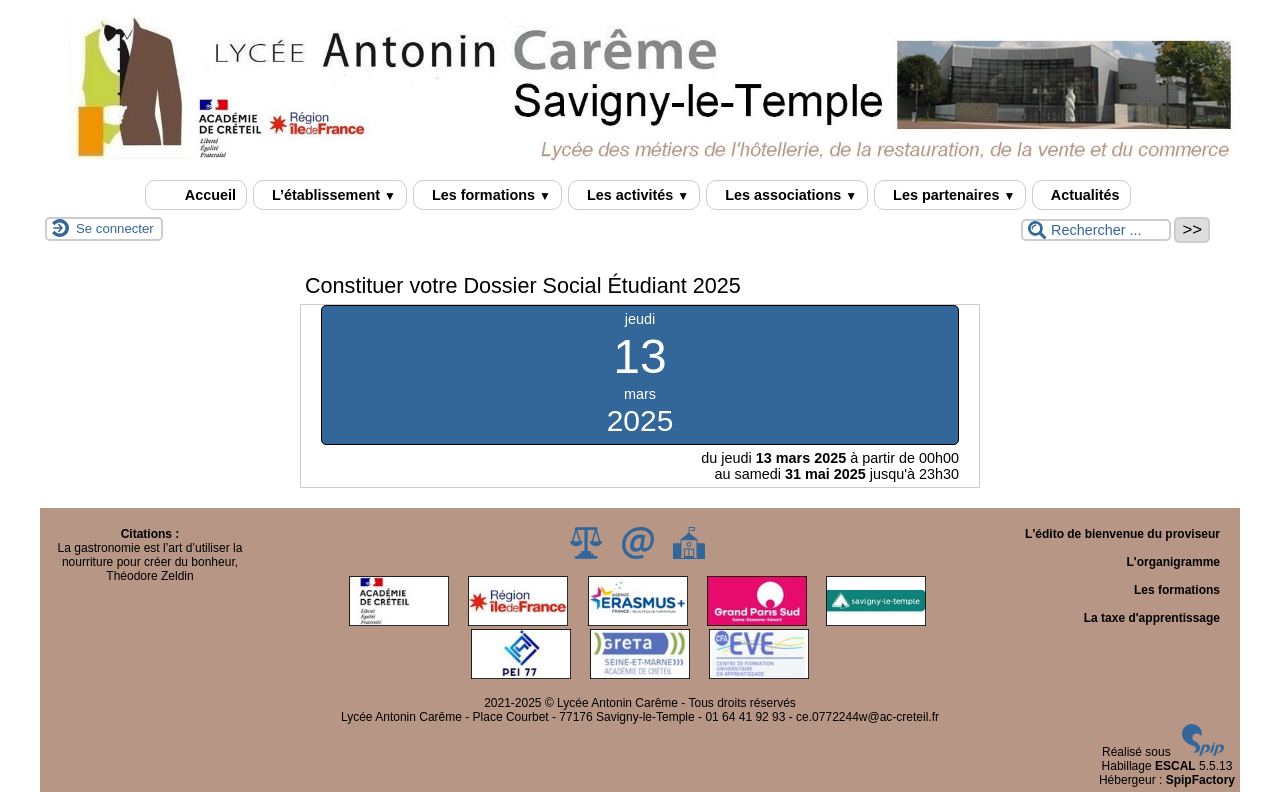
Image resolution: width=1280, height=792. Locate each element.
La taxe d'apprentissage (1152, 618)
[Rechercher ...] (1096, 230)
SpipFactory (1200, 780)
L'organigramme (1173, 562)
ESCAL (1175, 766)
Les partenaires (950, 195)
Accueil (196, 195)
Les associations (787, 195)
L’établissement (330, 195)
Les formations (487, 195)
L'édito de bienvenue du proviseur (1122, 534)
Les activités (634, 195)
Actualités (1081, 195)
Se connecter (115, 228)
